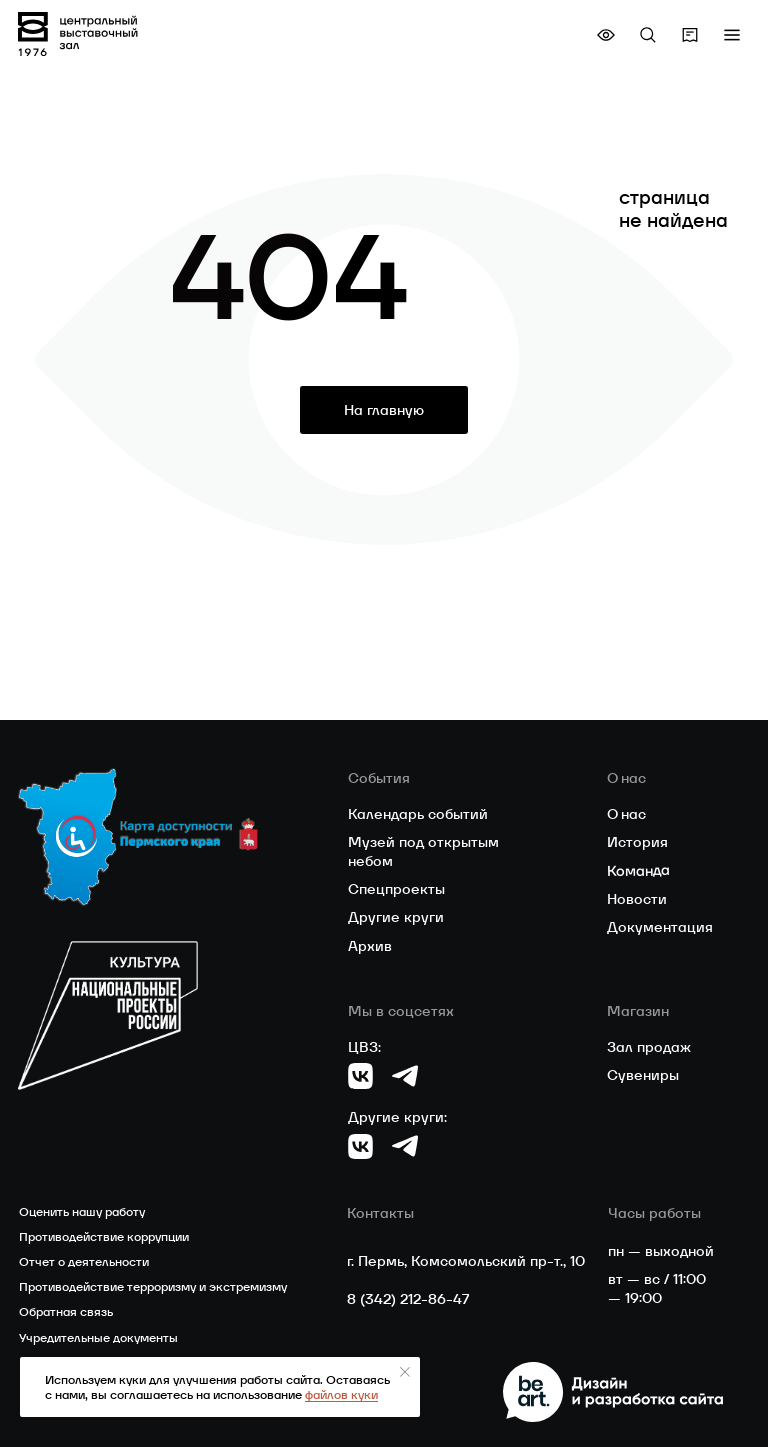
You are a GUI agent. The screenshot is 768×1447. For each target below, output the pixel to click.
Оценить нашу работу (82, 1211)
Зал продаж (649, 1047)
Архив (370, 946)
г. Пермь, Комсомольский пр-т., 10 (466, 1261)
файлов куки (341, 1394)
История (637, 842)
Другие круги (396, 917)
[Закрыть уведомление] (405, 1372)
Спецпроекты (396, 889)
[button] (732, 35)
